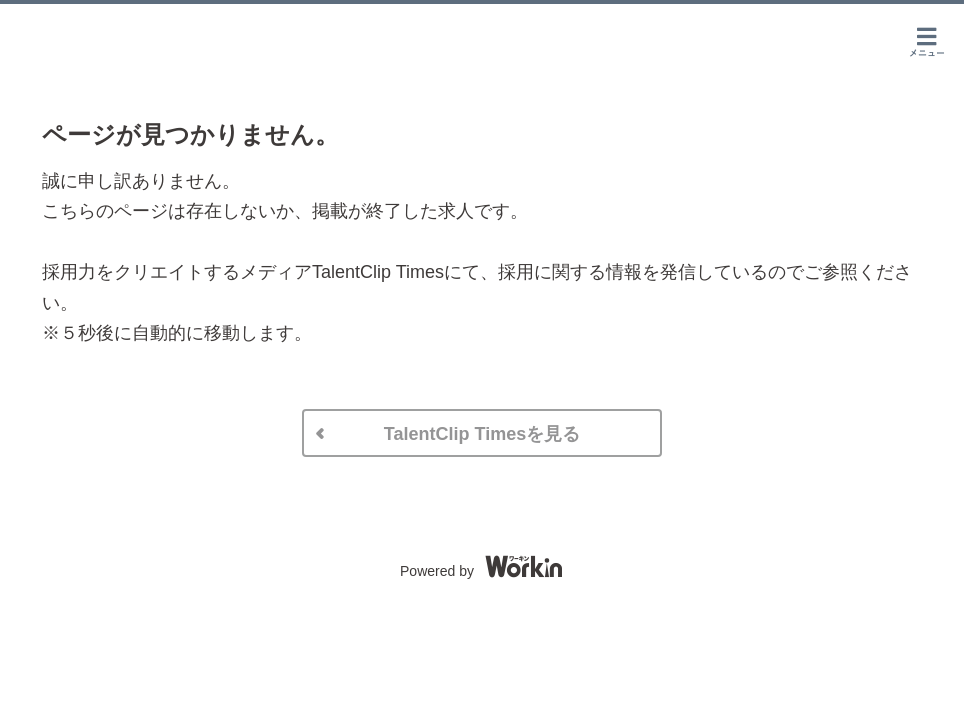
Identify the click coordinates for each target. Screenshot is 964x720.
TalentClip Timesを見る (482, 434)
